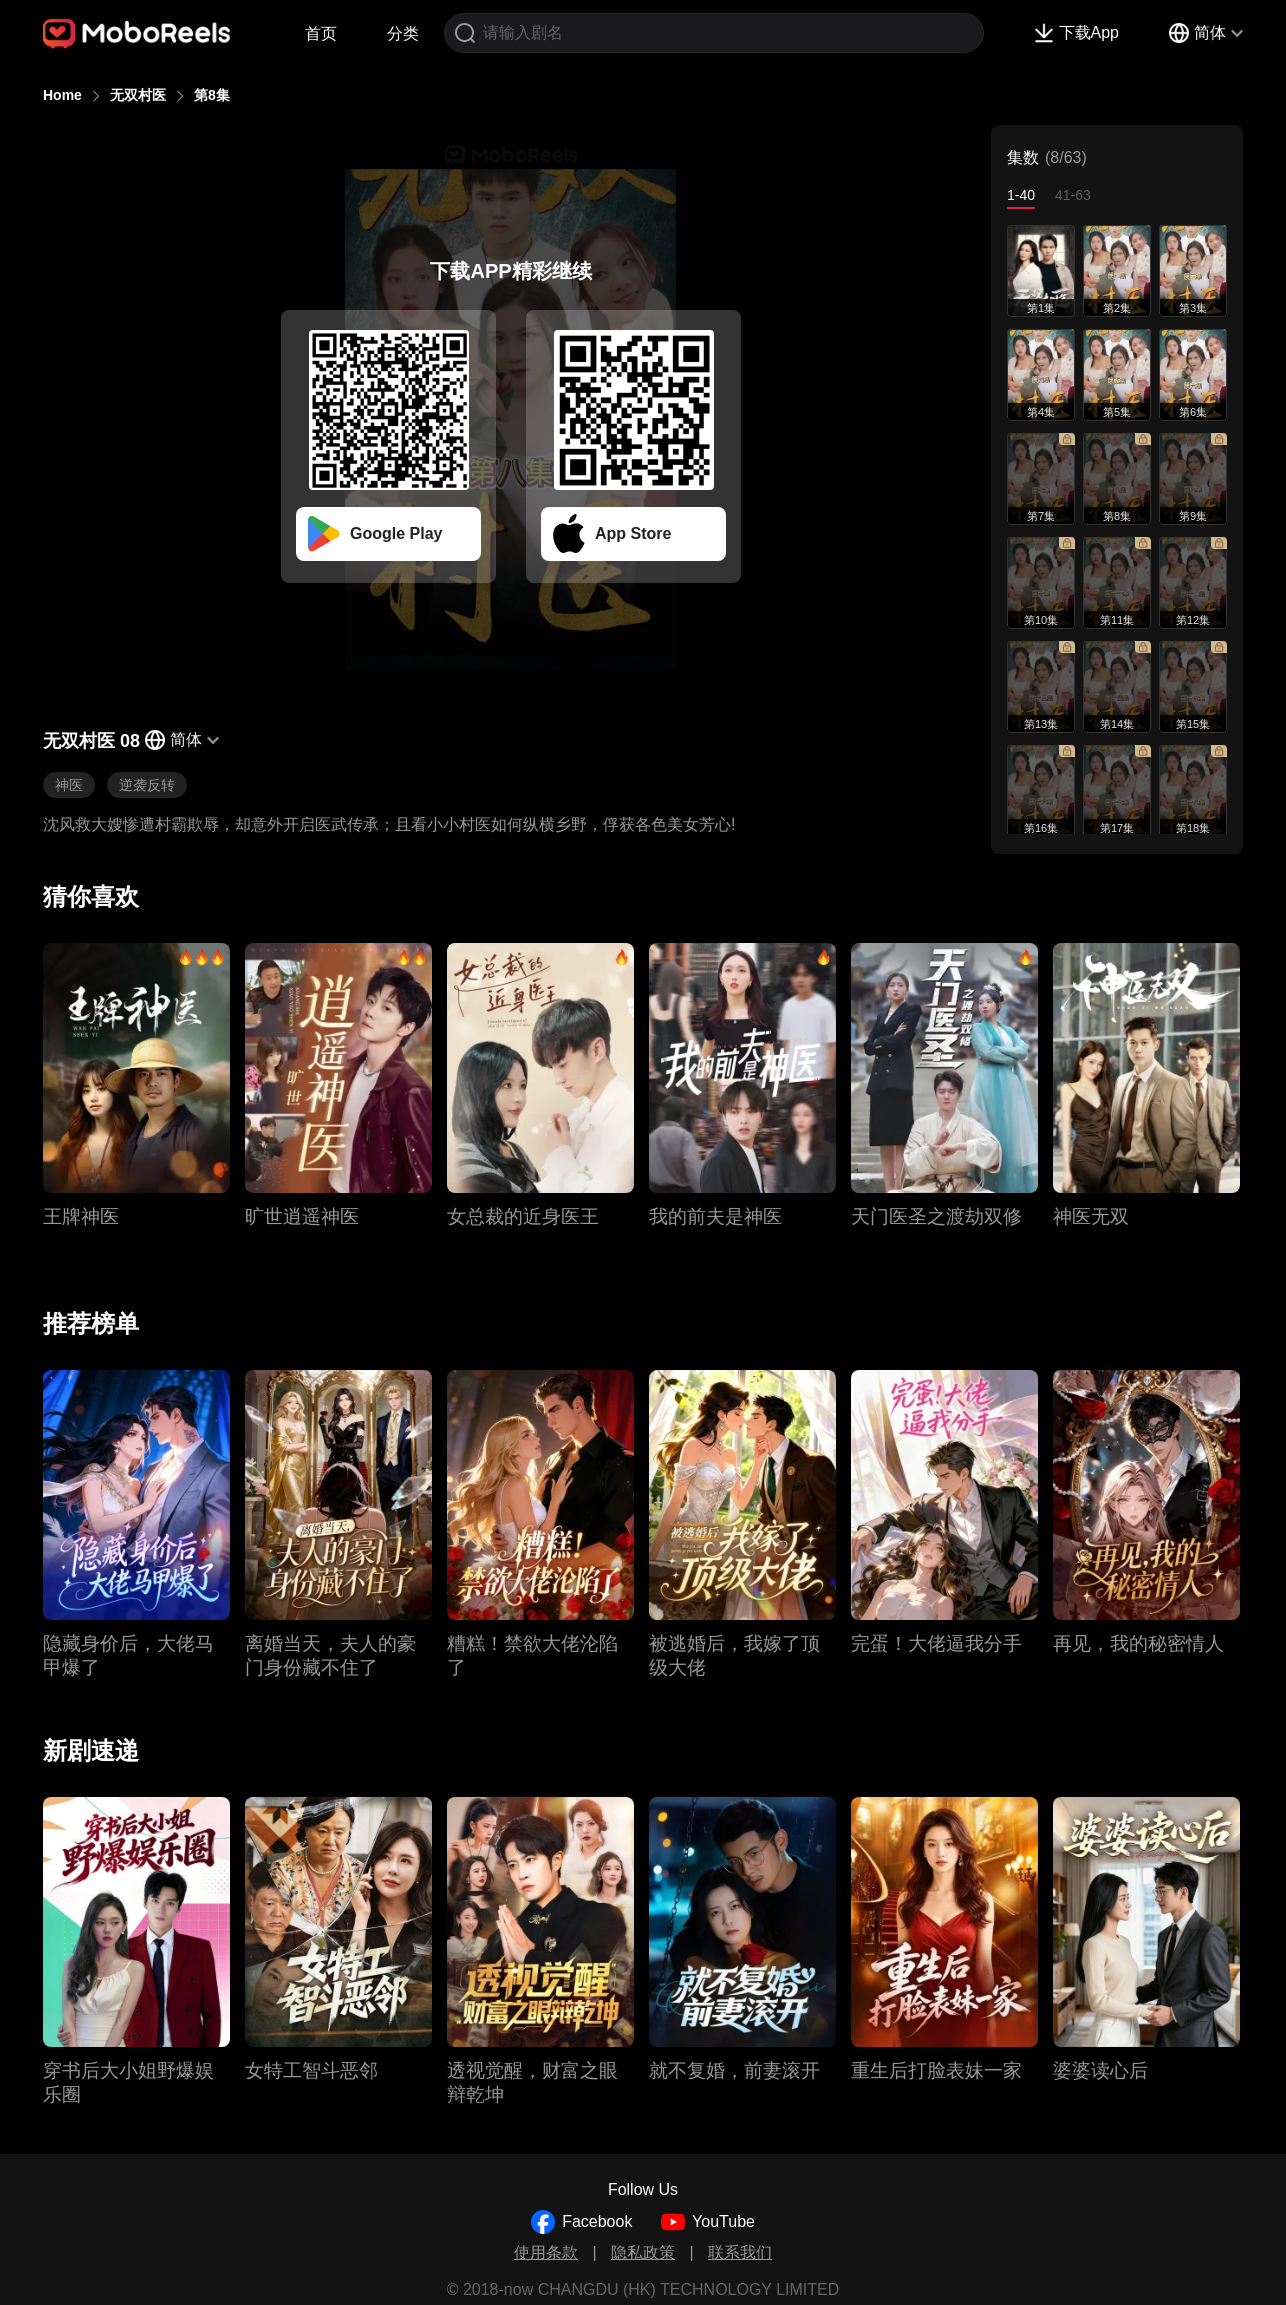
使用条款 (546, 2252)
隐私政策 (643, 2252)
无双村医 (138, 95)
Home (62, 95)
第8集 (212, 95)
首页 (321, 33)
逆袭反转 (147, 785)
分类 (403, 33)
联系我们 (740, 2252)
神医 (69, 785)
